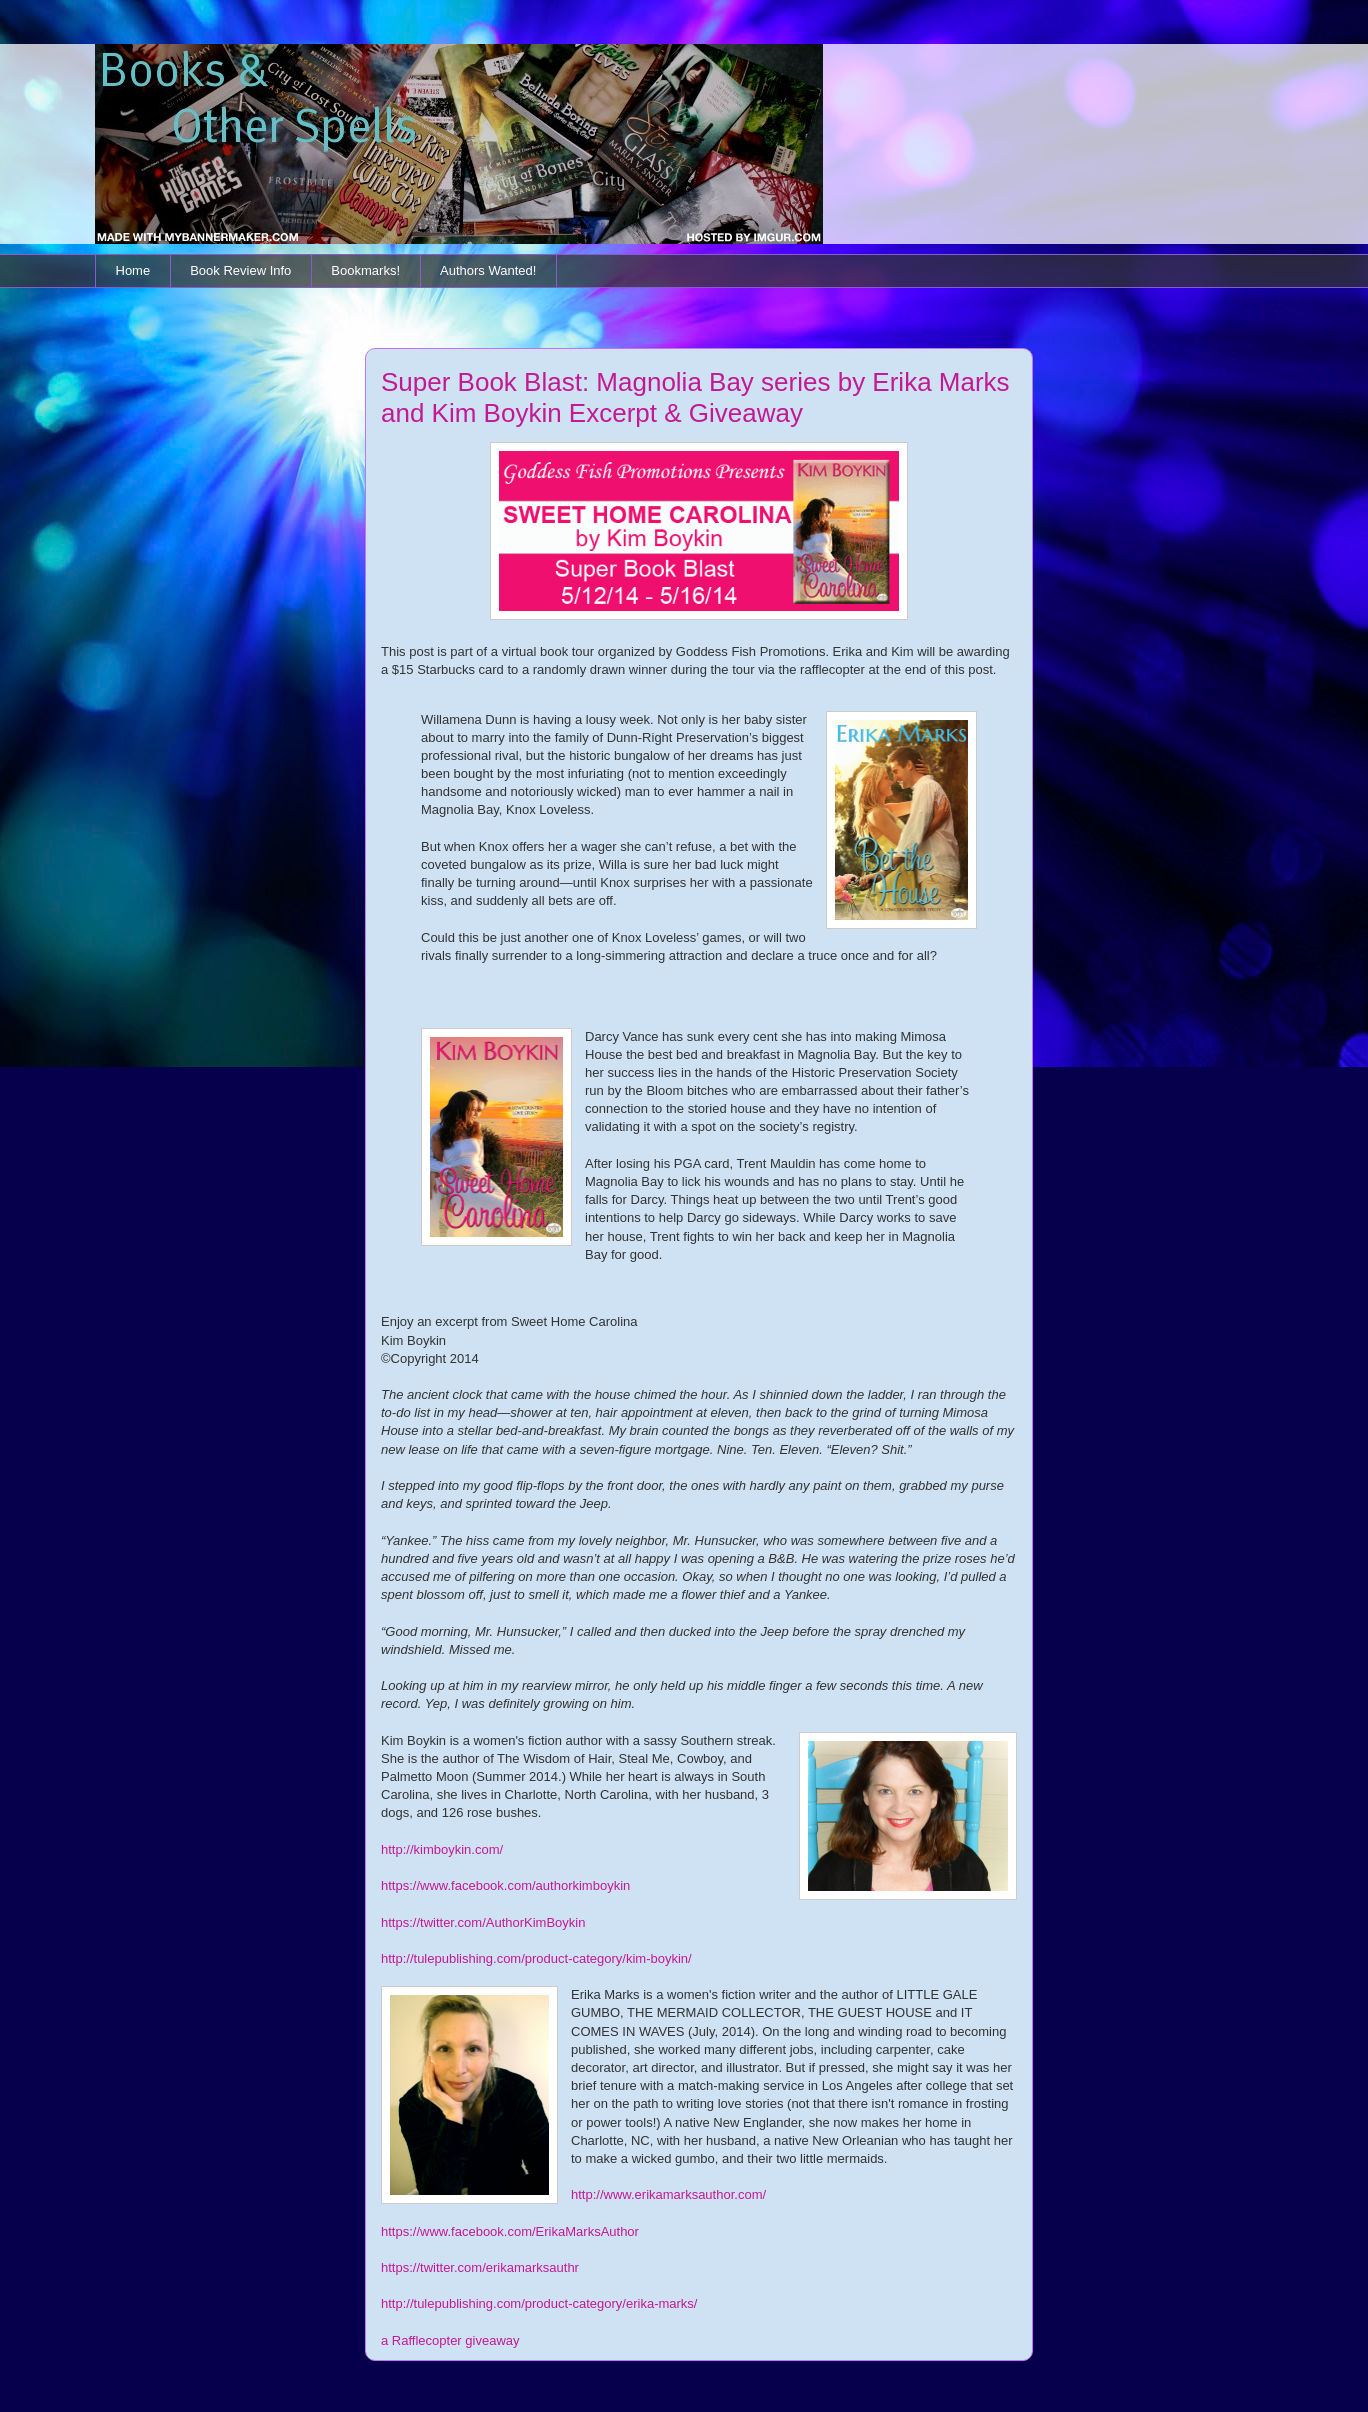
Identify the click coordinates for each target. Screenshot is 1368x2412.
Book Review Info (240, 270)
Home (133, 270)
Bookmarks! (365, 270)
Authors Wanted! (488, 270)
